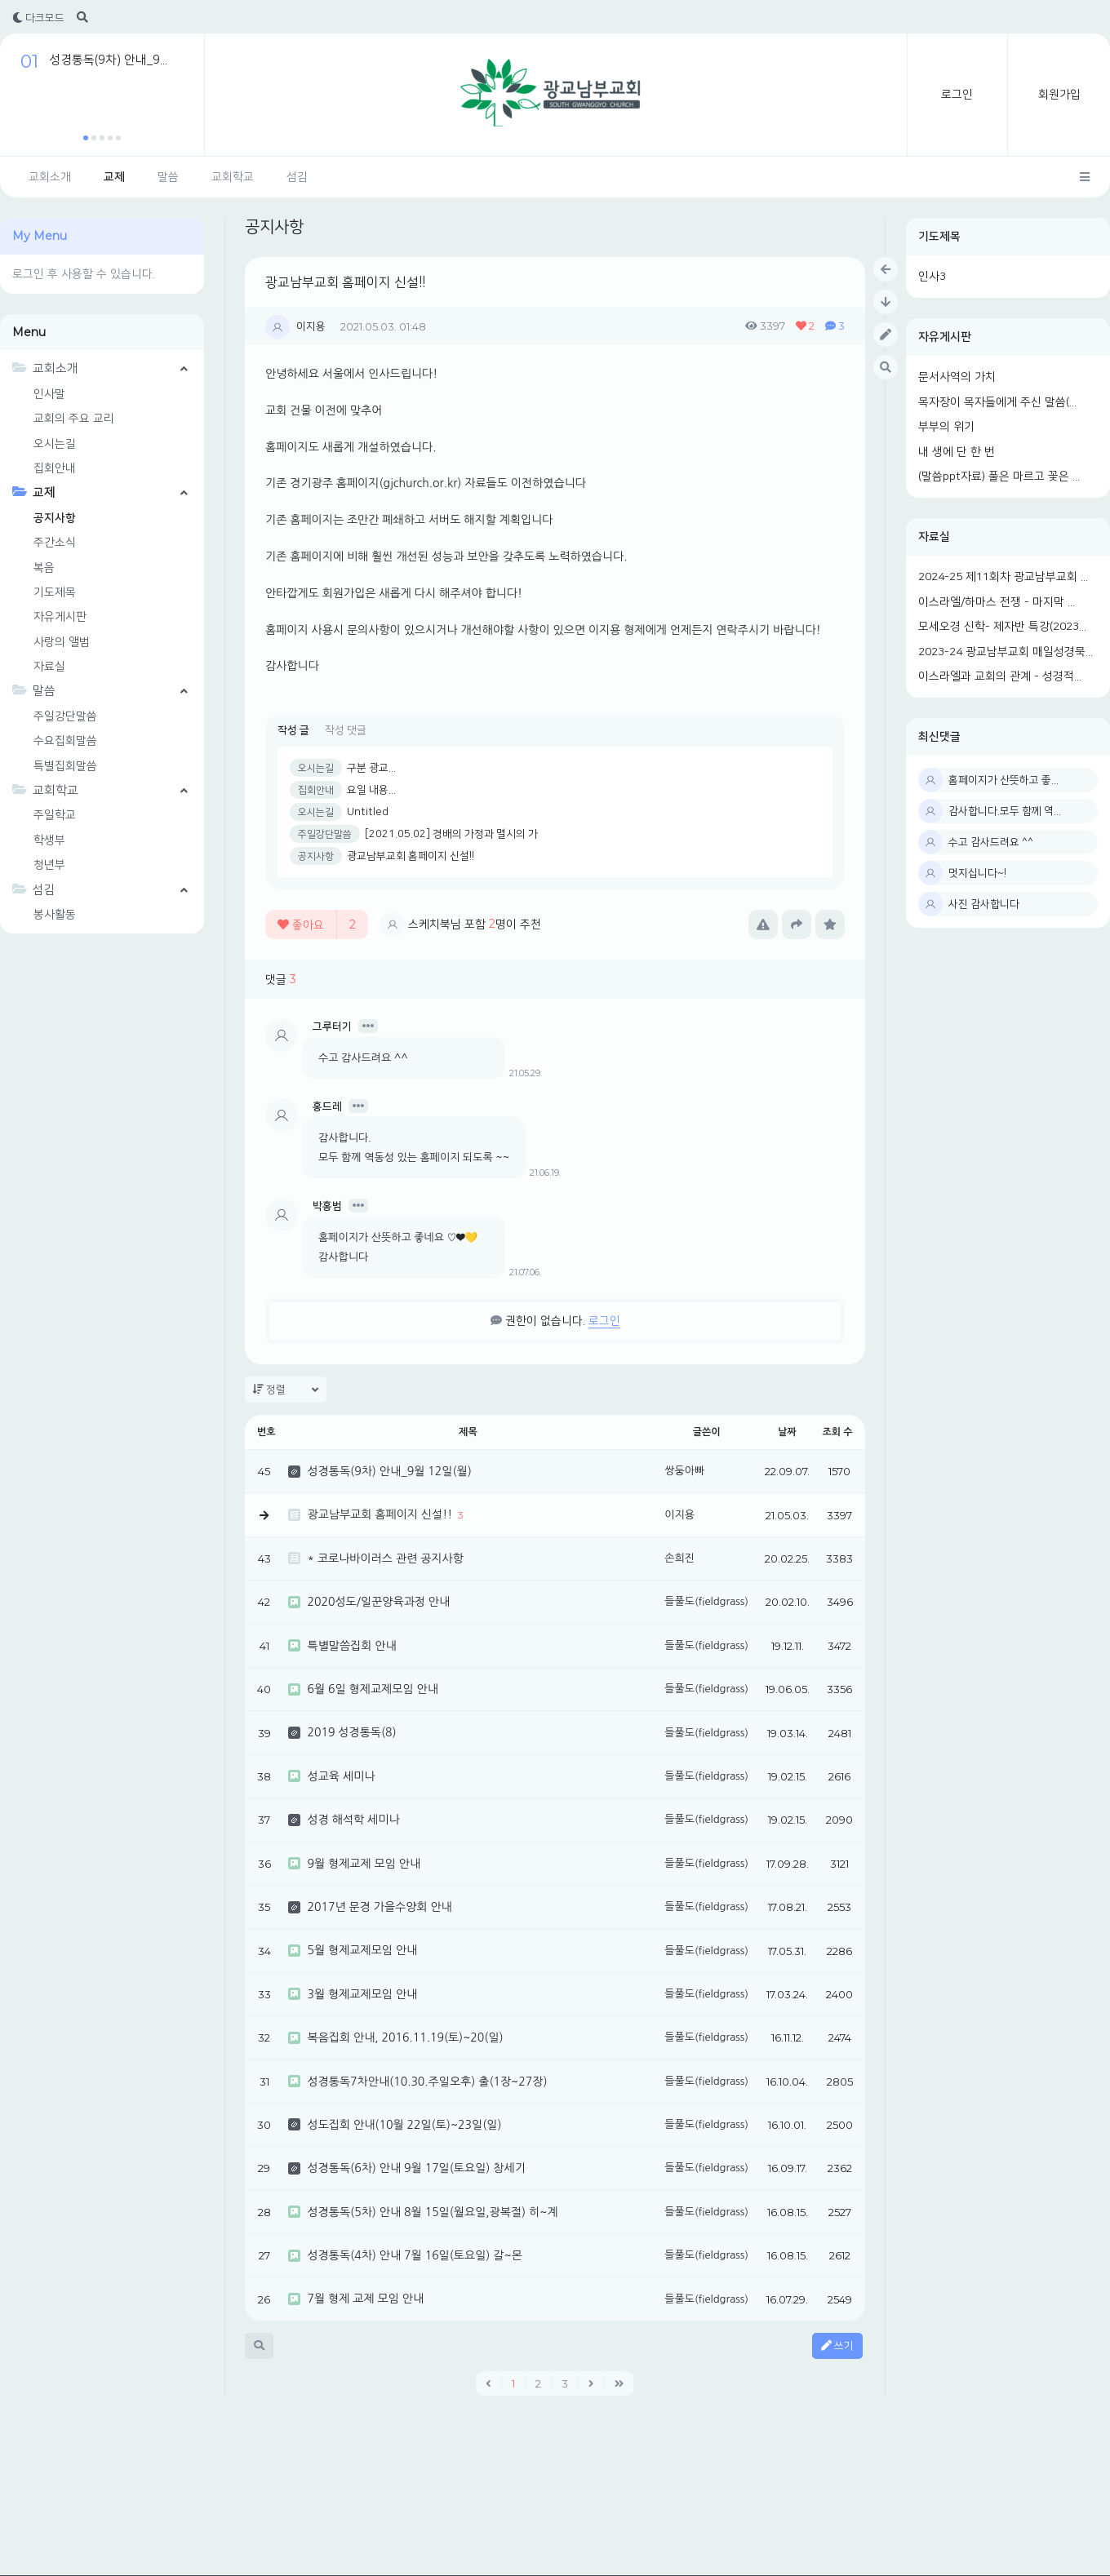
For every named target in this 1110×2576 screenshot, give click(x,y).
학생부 (49, 840)
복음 (44, 567)
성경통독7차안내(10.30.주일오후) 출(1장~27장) (427, 2081)
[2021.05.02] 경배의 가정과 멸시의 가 (451, 834)
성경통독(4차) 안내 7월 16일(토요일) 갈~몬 (414, 2255)
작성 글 (293, 730)
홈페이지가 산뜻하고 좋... (1003, 780)
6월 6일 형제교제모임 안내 (372, 1689)
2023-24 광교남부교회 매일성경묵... (1005, 651)
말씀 (168, 177)
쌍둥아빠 (684, 1470)
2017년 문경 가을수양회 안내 (379, 1907)
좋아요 (317, 924)
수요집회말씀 (65, 740)
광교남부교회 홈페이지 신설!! (345, 282)
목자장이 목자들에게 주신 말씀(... (997, 402)
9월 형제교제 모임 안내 (363, 1863)
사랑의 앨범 (61, 642)
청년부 (49, 864)
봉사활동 (54, 914)
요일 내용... (371, 790)
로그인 (957, 94)
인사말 (49, 394)
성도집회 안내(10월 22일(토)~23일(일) (404, 2124)
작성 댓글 (345, 730)
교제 (114, 177)
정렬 (285, 1389)
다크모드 (38, 18)
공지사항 (54, 518)
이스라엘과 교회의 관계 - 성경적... (999, 676)
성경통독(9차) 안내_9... (108, 60)
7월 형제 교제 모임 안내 (365, 2298)
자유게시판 (944, 337)
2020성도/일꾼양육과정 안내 (378, 1601)
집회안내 (54, 468)
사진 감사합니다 (983, 904)
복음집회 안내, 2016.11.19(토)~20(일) (405, 2037)
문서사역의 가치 (957, 377)
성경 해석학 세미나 (353, 1819)
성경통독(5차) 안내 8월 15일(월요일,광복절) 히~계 (432, 2212)
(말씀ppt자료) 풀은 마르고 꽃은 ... (999, 476)
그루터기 (332, 1026)
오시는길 (54, 443)
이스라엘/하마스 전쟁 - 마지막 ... (996, 602)
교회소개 (50, 177)
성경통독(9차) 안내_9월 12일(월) (389, 1471)
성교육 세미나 (341, 1776)
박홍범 (327, 1206)
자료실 (934, 536)
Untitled (367, 812)
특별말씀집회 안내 (351, 1646)
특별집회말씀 (65, 766)
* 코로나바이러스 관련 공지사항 (385, 1558)
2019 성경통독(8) (351, 1732)
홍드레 (327, 1106)
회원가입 (1059, 94)
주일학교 (54, 815)
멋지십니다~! (977, 873)
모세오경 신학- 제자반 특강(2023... (1002, 626)
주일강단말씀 (65, 716)
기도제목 (939, 236)
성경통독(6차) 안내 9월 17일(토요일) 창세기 (416, 2168)
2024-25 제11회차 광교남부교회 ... (1003, 576)
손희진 (679, 1558)
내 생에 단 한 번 (956, 452)
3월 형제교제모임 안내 (362, 1994)
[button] (85, 137)
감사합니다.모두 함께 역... (1004, 811)
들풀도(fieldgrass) (706, 1601)
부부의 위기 (946, 426)
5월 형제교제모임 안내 (362, 1950)
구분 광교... (371, 768)
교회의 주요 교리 (73, 418)
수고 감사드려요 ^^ (990, 842)
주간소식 (54, 542)
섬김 (297, 177)
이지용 (311, 326)
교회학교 (232, 177)
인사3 (932, 276)
